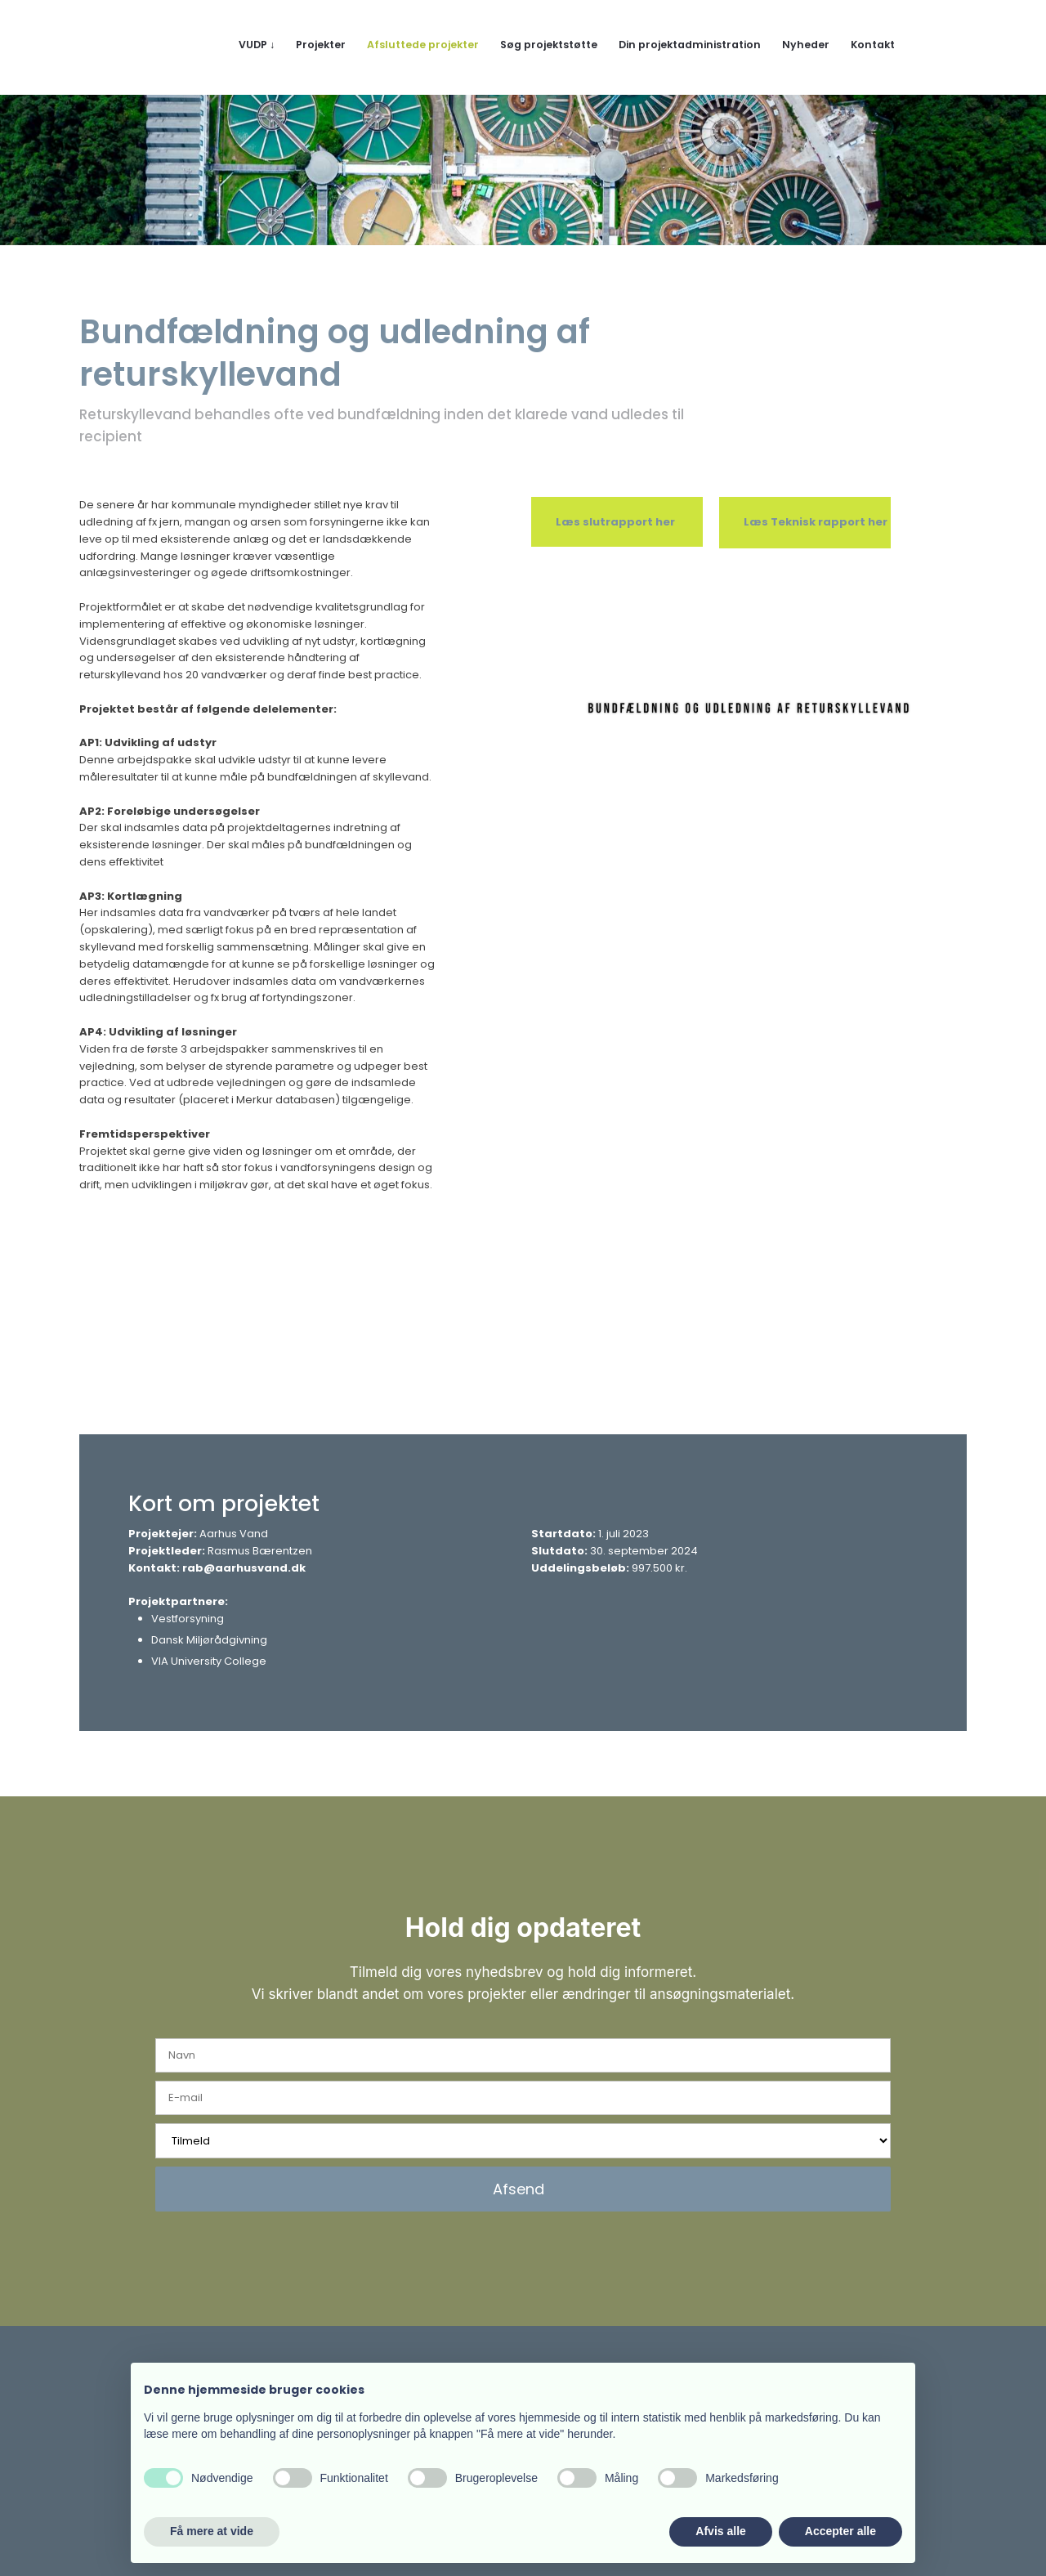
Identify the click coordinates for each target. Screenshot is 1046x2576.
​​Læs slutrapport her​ (615, 522)
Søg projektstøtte (548, 44)
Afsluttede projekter (423, 44)
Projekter (321, 44)
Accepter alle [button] (840, 2531)
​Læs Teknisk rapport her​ (815, 522)
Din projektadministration (690, 44)
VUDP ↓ (257, 44)
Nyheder (805, 44)
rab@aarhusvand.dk (244, 1568)
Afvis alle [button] (720, 2531)
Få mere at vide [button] (211, 2531)
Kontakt (873, 44)
